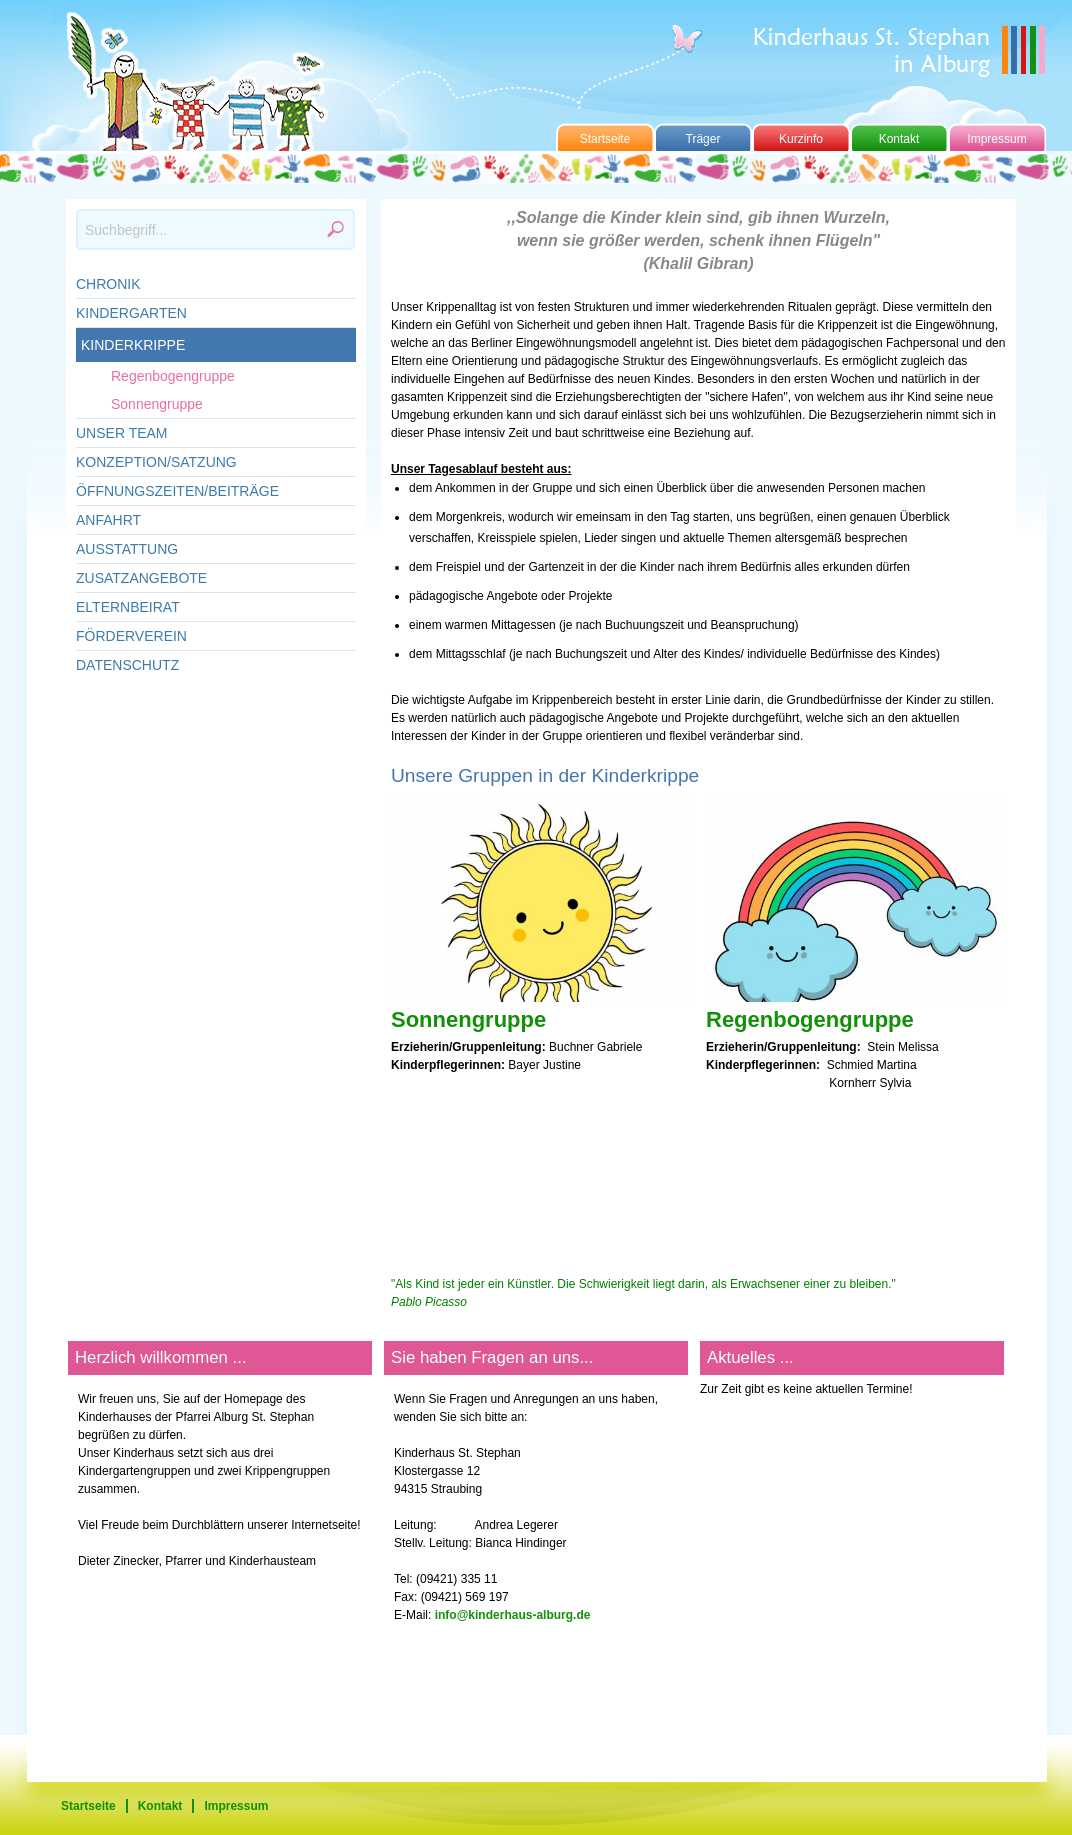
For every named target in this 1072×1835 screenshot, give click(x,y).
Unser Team (122, 433)
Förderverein (131, 636)
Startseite (605, 139)
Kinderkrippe (133, 345)
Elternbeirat (128, 607)
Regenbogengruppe (173, 376)
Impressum (996, 139)
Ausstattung (127, 549)
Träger (703, 139)
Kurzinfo (801, 139)
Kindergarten (131, 313)
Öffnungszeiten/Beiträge (177, 491)
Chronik (108, 284)
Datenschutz (127, 665)
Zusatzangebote (141, 578)
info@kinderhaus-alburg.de (513, 1615)
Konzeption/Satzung (156, 462)
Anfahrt (108, 520)
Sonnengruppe (157, 404)
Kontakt (899, 139)
